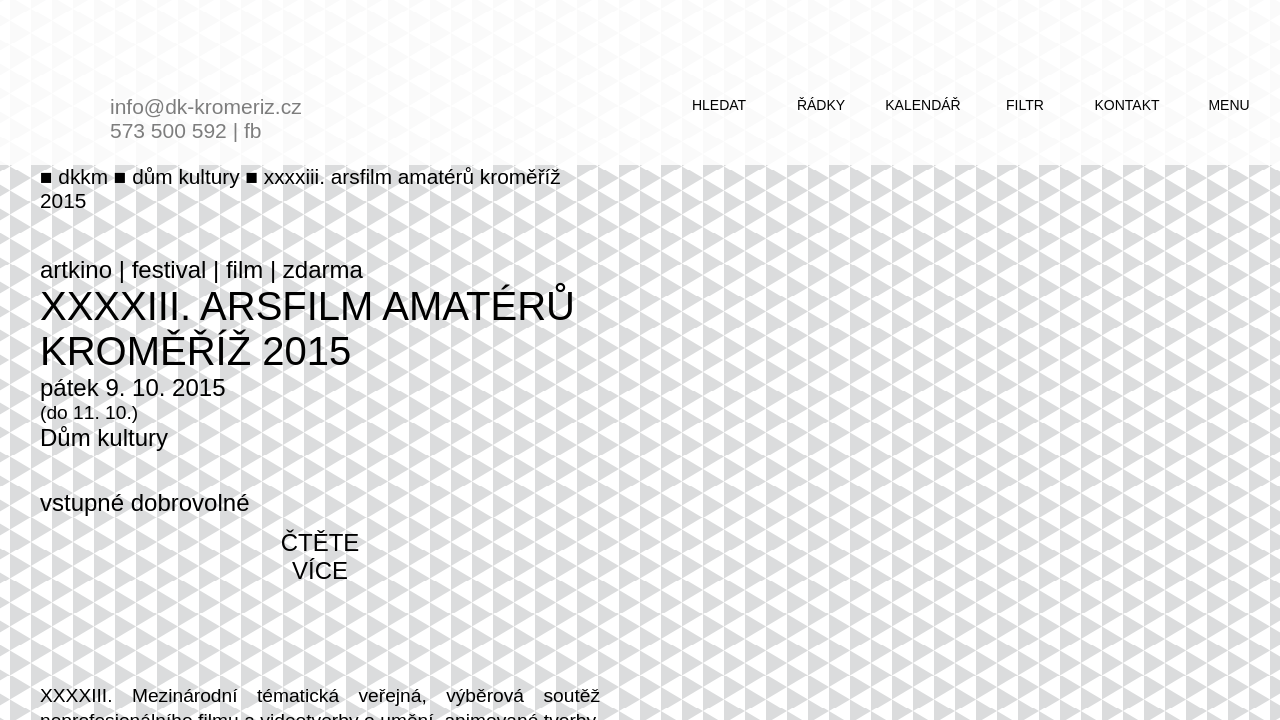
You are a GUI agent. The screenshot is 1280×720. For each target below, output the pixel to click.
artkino (76, 269)
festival (169, 269)
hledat (719, 105)
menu (1228, 105)
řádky (821, 105)
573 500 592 (168, 130)
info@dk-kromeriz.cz (206, 106)
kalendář (922, 105)
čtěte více (320, 556)
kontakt (1126, 105)
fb (253, 130)
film (244, 269)
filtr (1025, 105)
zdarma (323, 269)
